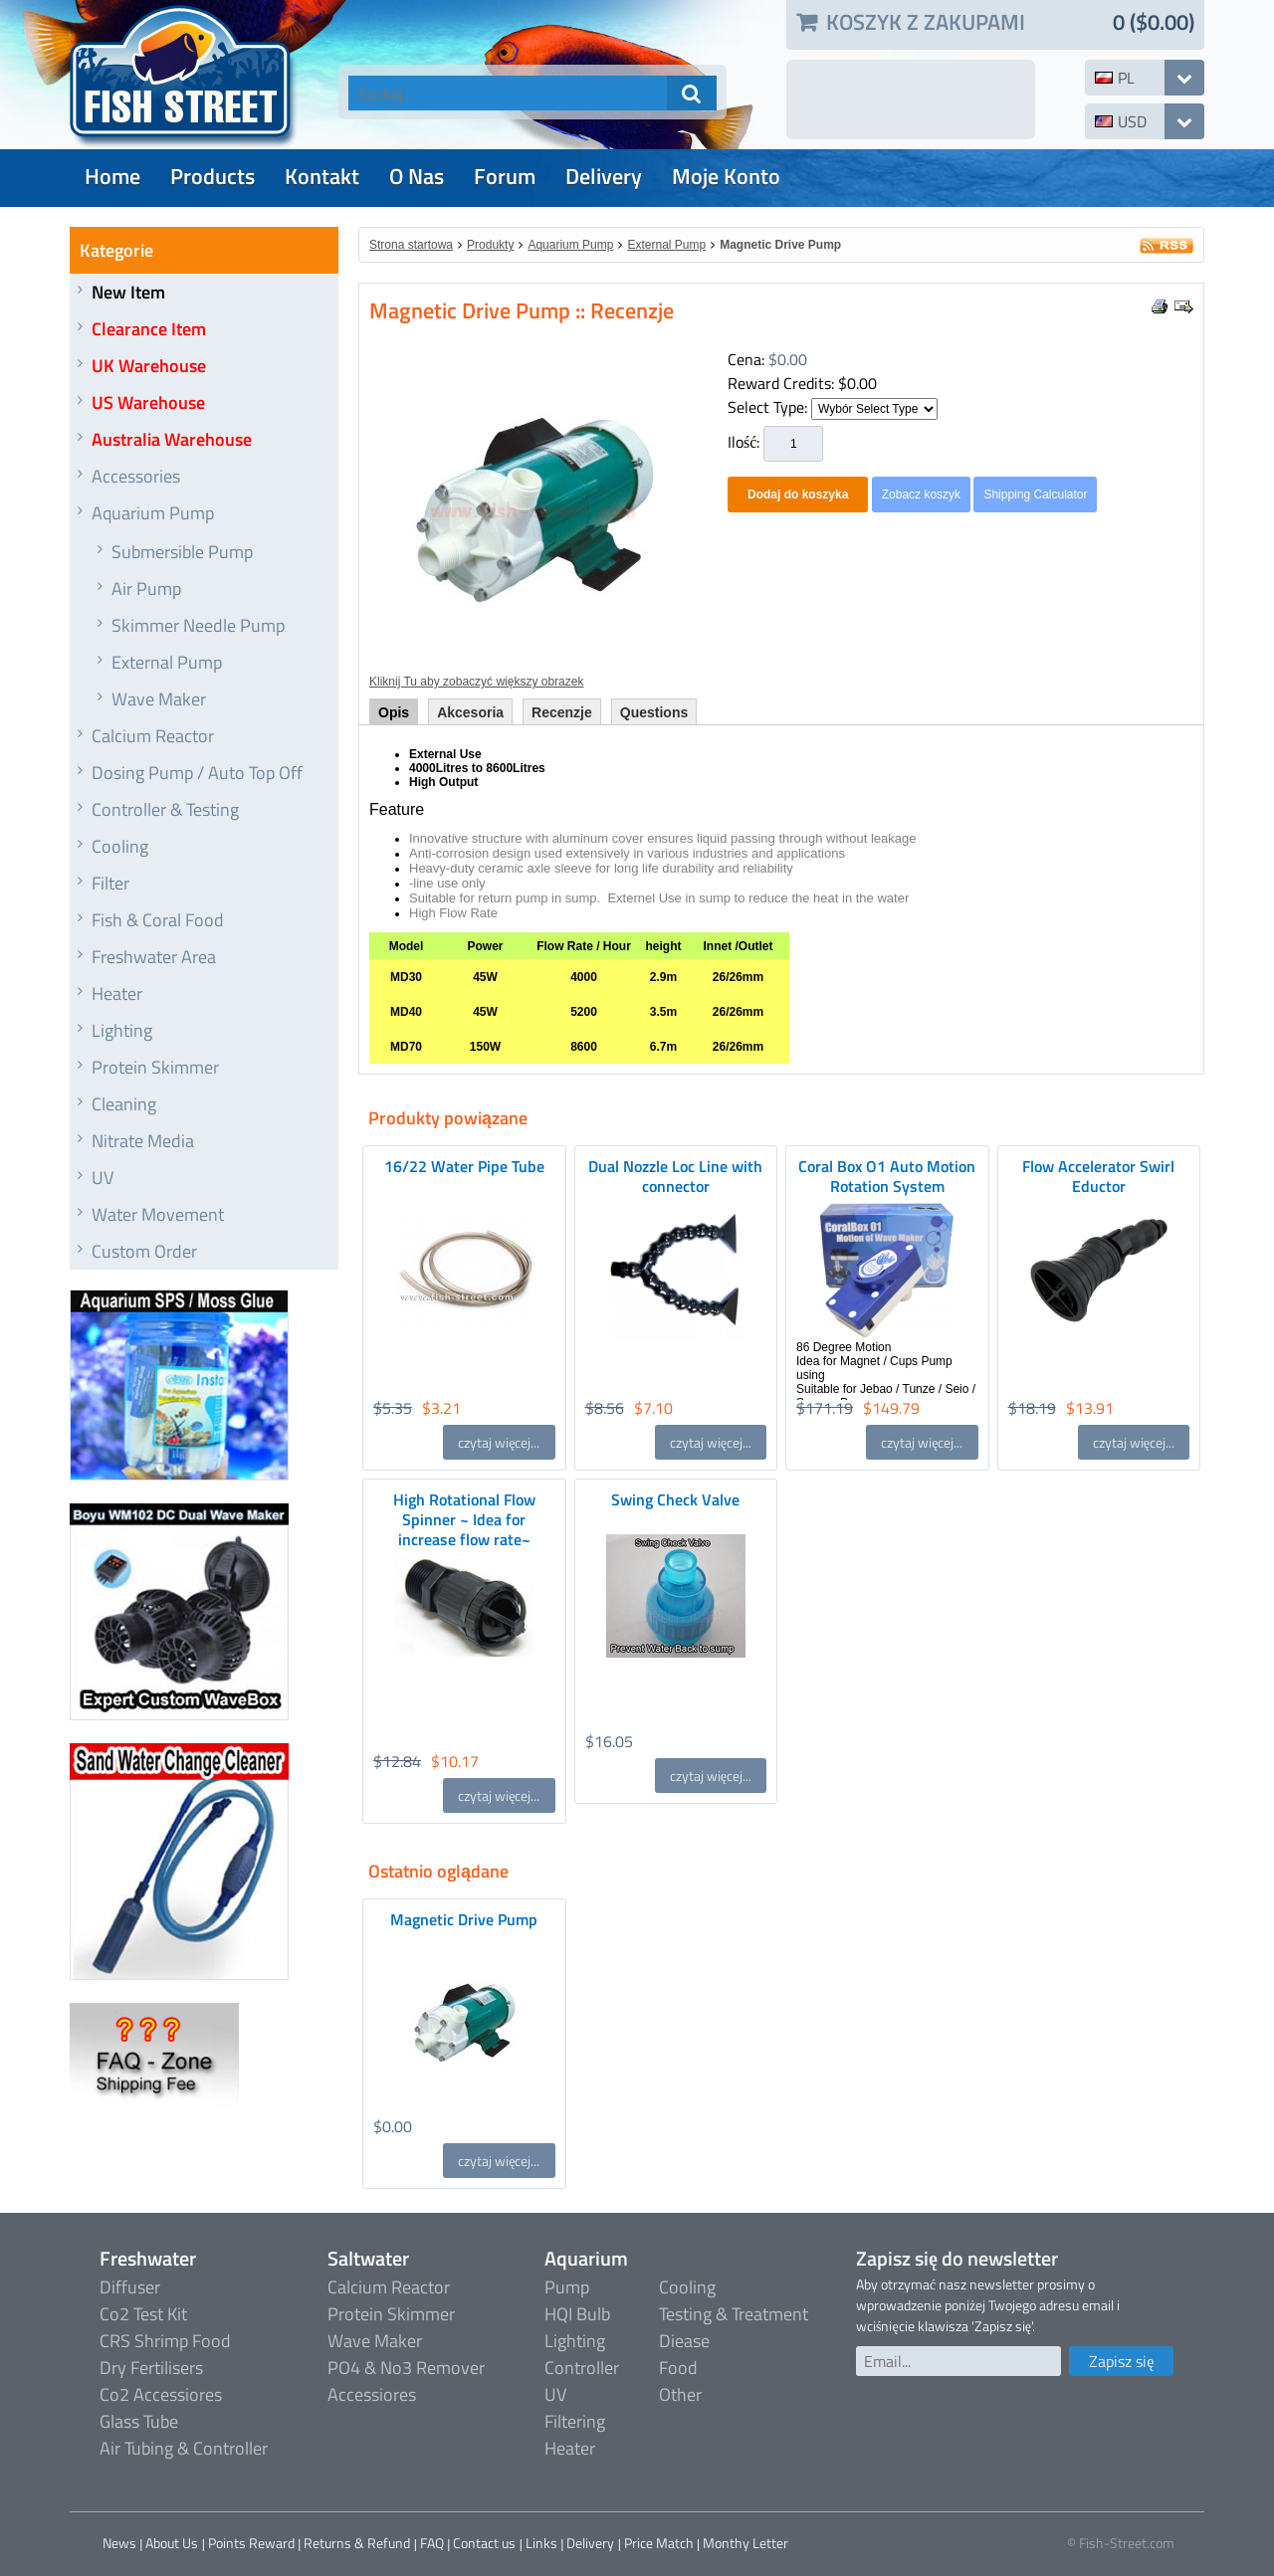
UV (102, 1177)
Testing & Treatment (733, 2313)
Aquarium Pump (153, 512)
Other (680, 2394)
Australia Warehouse (172, 439)
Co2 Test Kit (143, 2313)
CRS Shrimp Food (165, 2340)
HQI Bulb (577, 2313)
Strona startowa (411, 245)
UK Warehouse (149, 365)
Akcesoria (470, 712)
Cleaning (124, 1103)
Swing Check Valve (675, 1499)
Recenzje (561, 712)
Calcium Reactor (153, 735)
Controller (581, 2367)
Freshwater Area (154, 956)
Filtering (574, 2421)
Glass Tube (139, 2421)
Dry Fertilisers (151, 2367)
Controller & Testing (165, 809)
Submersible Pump (182, 551)
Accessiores (371, 2394)
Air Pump (146, 588)
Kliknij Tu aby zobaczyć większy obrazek (476, 682)
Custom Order (144, 1251)
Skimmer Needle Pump (198, 625)
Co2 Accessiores (161, 2394)
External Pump (166, 662)
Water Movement (158, 1214)
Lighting (122, 1030)
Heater (117, 993)
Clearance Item (149, 328)
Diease (684, 2340)
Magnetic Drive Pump (780, 245)
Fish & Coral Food (158, 919)
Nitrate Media (143, 1140)
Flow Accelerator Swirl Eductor (1098, 1176)
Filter (110, 883)
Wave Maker (158, 699)
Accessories (136, 476)
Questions (654, 712)
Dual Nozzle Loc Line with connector (675, 1176)
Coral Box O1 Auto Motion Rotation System (886, 1176)
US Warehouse (148, 402)
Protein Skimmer (155, 1067)
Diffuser (130, 2287)
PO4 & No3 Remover (406, 2367)
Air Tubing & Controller (184, 2448)
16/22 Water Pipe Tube (464, 1166)
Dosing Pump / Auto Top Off (197, 772)
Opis (393, 712)
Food (678, 2367)
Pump (566, 2287)
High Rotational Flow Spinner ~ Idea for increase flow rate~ (464, 1519)
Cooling (120, 846)
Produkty (490, 245)
